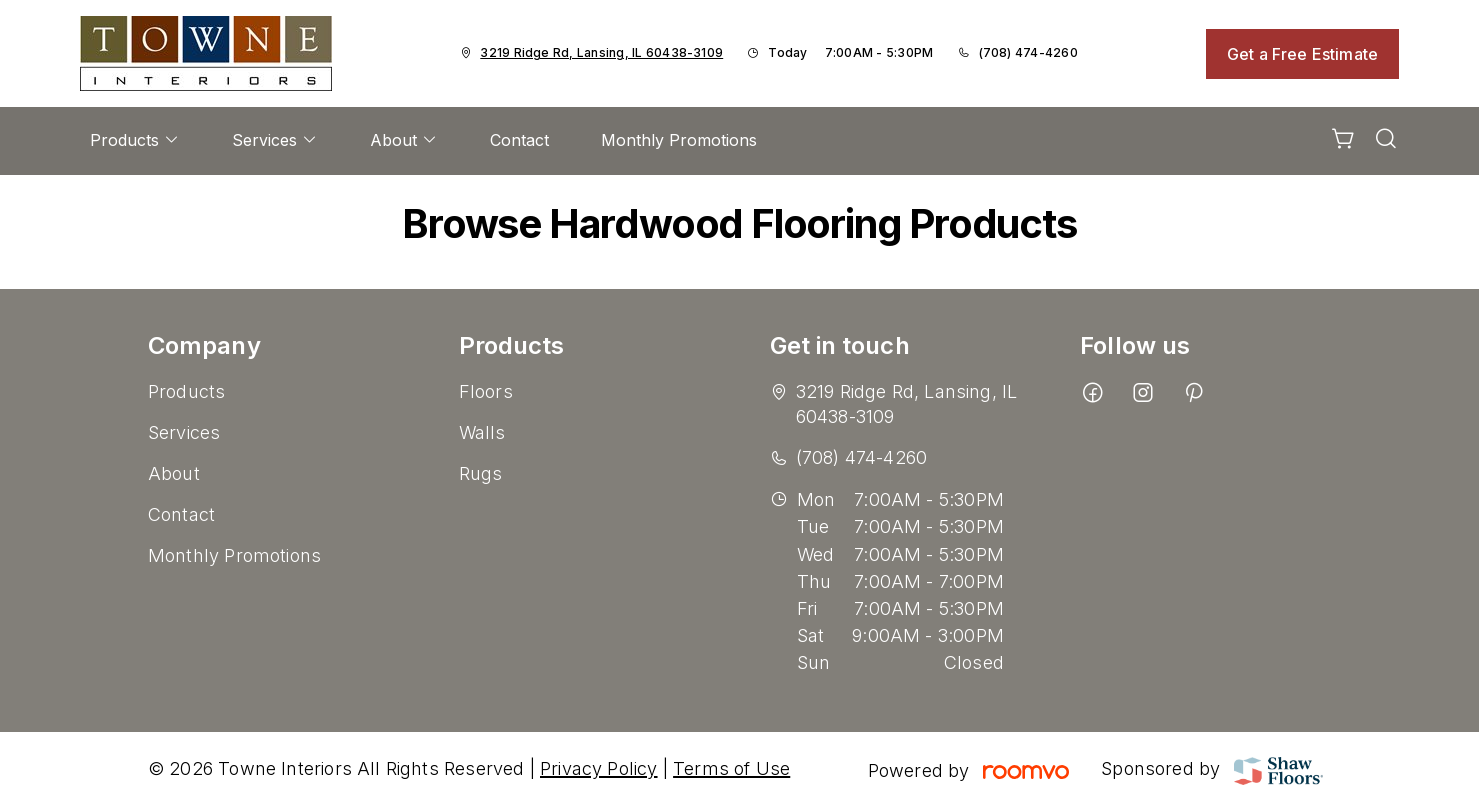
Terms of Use (731, 768)
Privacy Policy (599, 768)
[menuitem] (135, 141)
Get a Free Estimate (1302, 54)
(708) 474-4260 (1028, 52)
